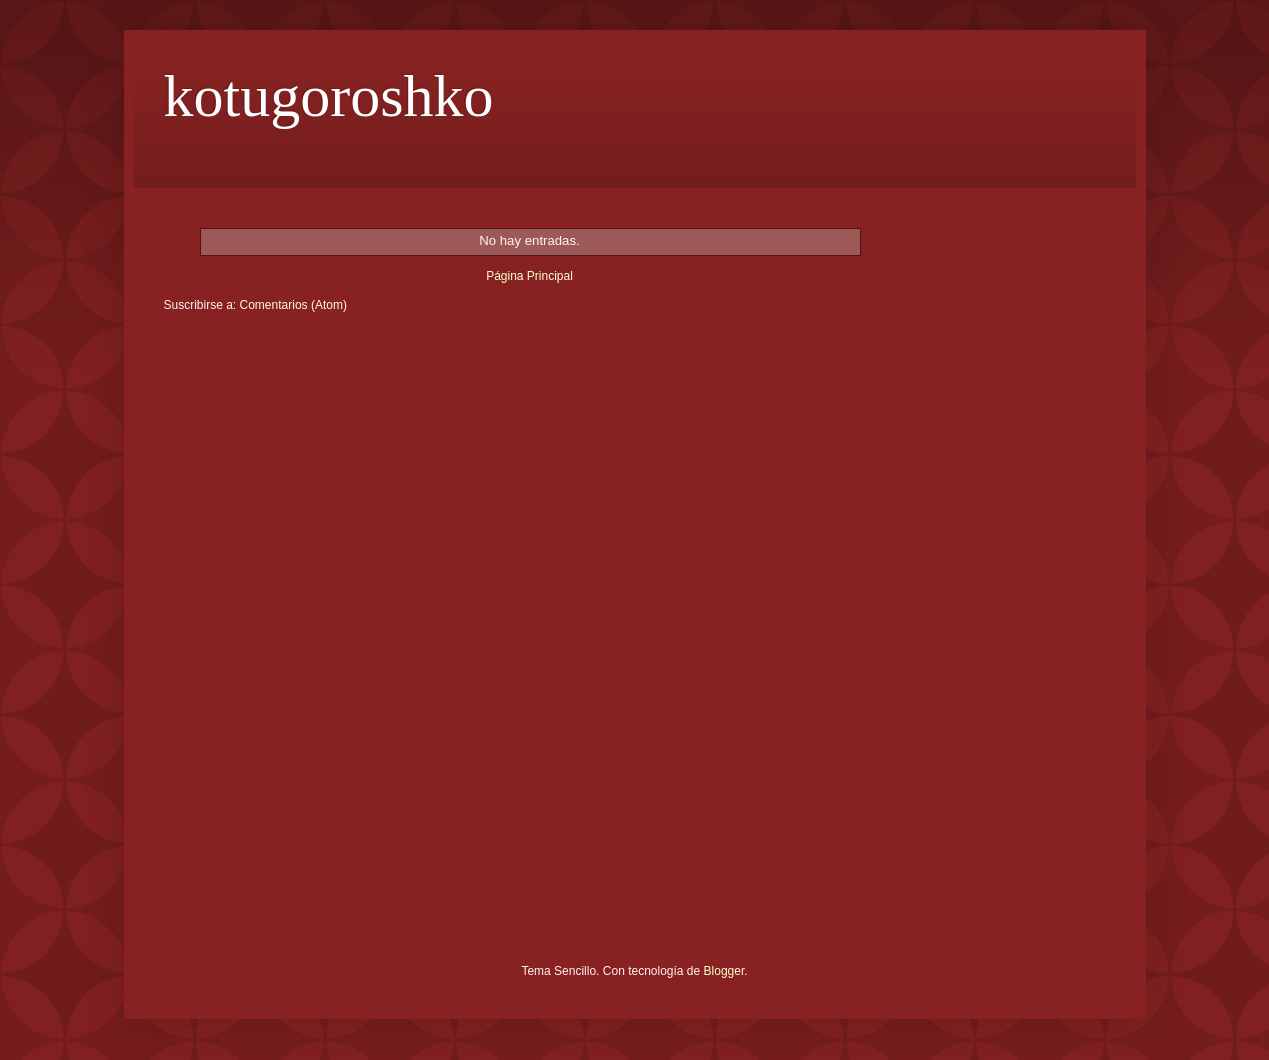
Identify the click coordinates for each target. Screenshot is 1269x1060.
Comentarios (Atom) (293, 305)
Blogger (724, 971)
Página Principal (529, 276)
